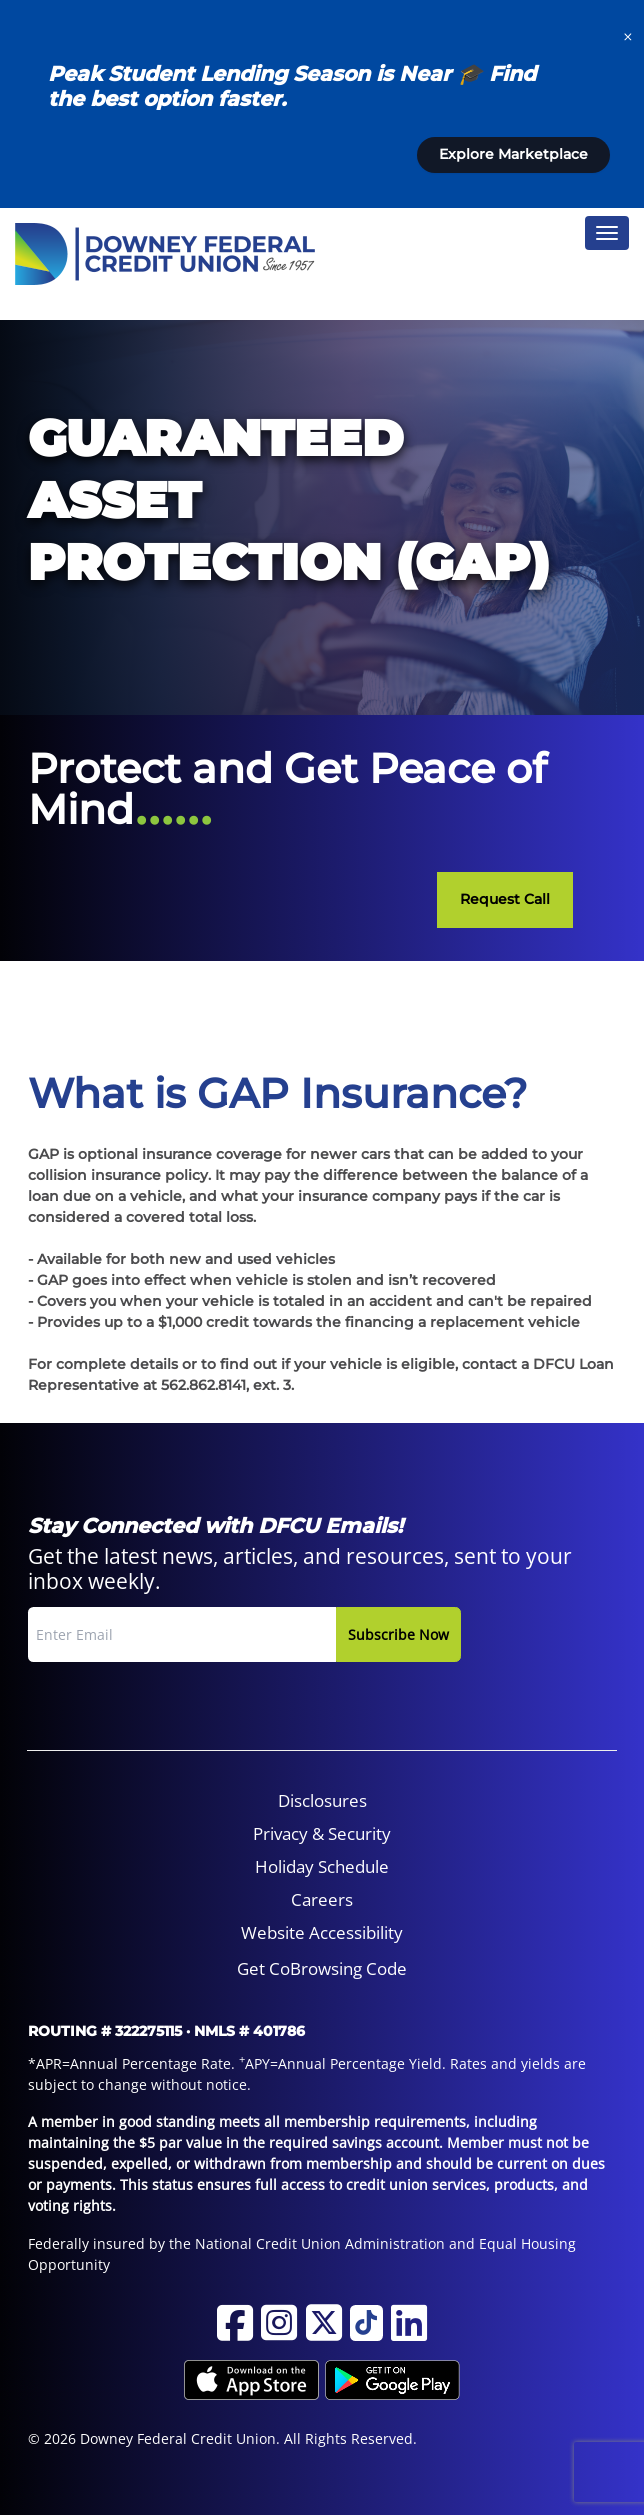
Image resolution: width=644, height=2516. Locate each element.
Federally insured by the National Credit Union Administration (236, 2243)
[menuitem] (322, 1801)
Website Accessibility (322, 1932)
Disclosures (322, 1800)
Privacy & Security (322, 1833)
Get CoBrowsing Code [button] (322, 1968)
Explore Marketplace (513, 154)
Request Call (505, 899)
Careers (322, 1899)
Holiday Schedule (322, 1866)
